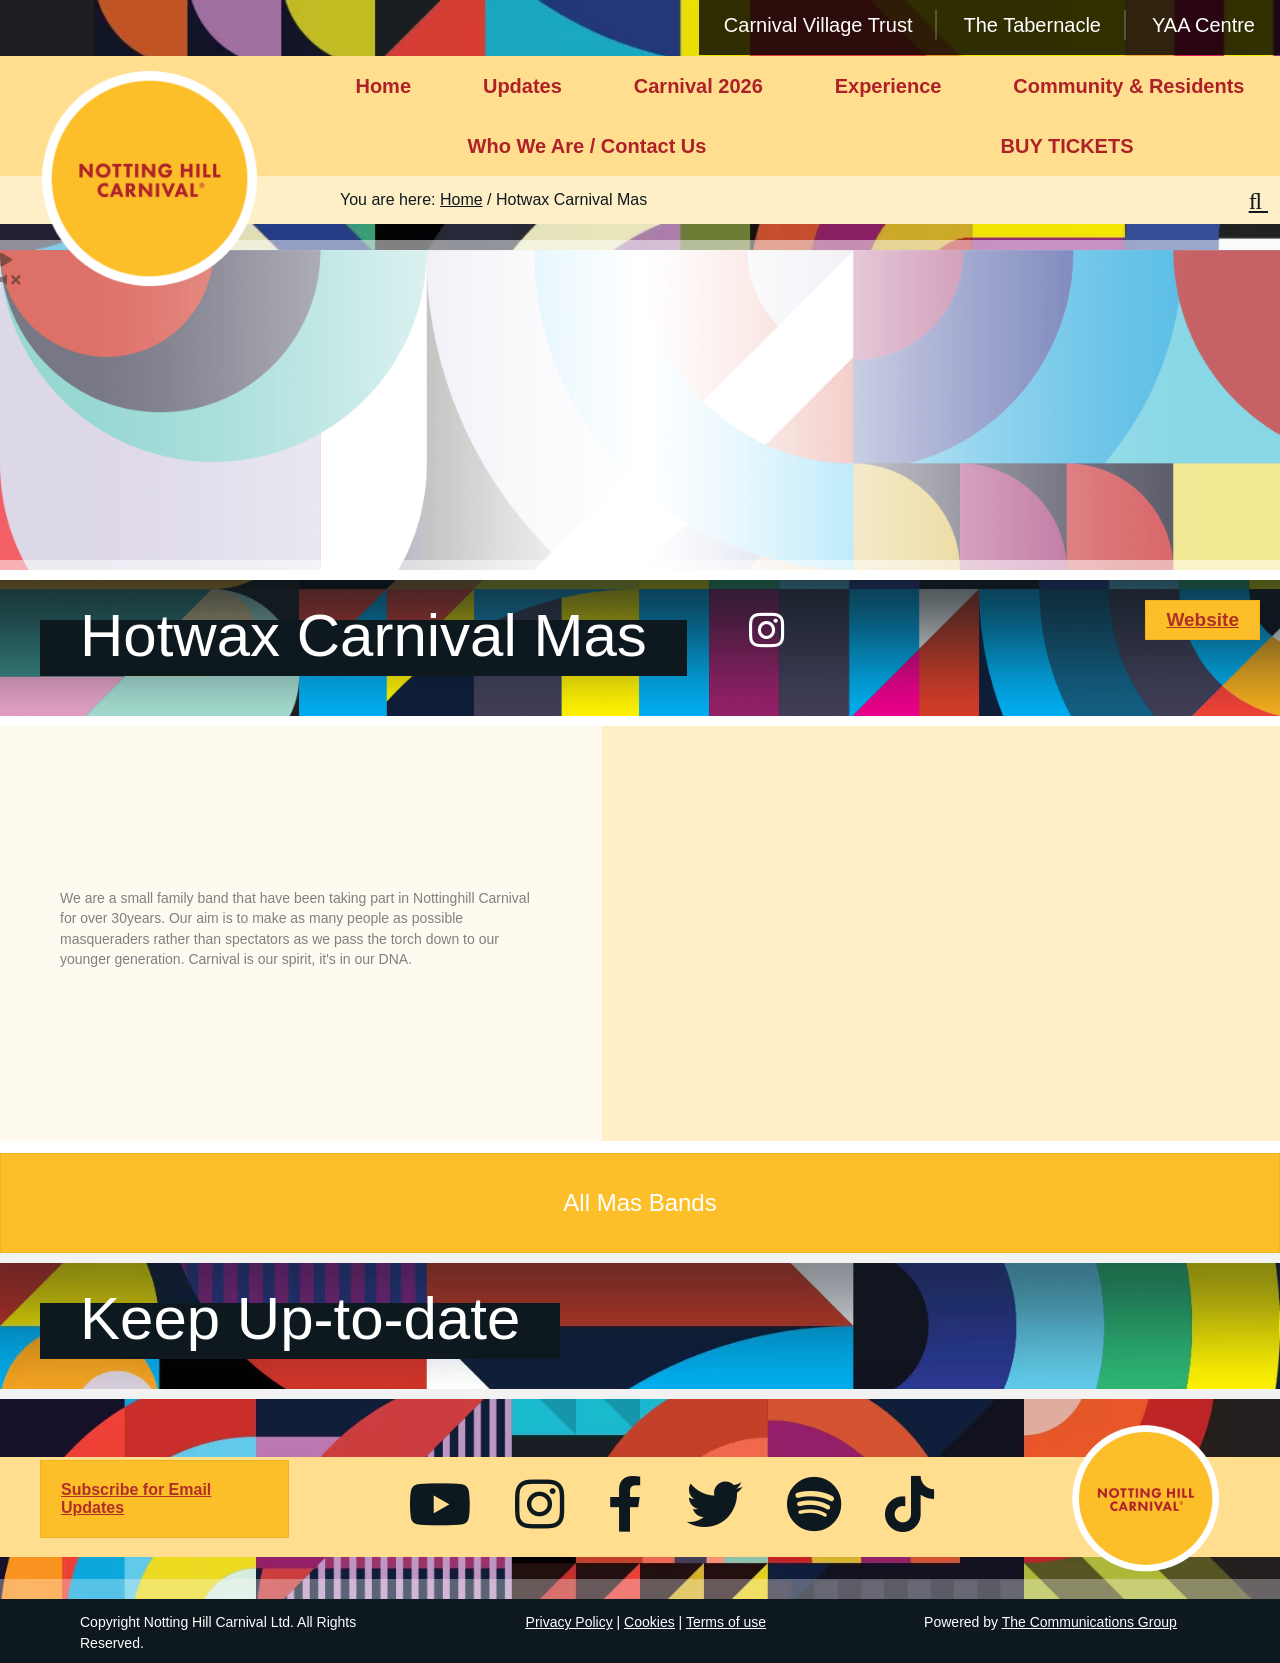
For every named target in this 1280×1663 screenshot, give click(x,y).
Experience (888, 86)
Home (383, 86)
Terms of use (726, 1622)
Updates (522, 86)
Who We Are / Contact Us (587, 146)
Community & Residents (1128, 86)
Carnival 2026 (698, 86)
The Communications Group (1089, 1622)
